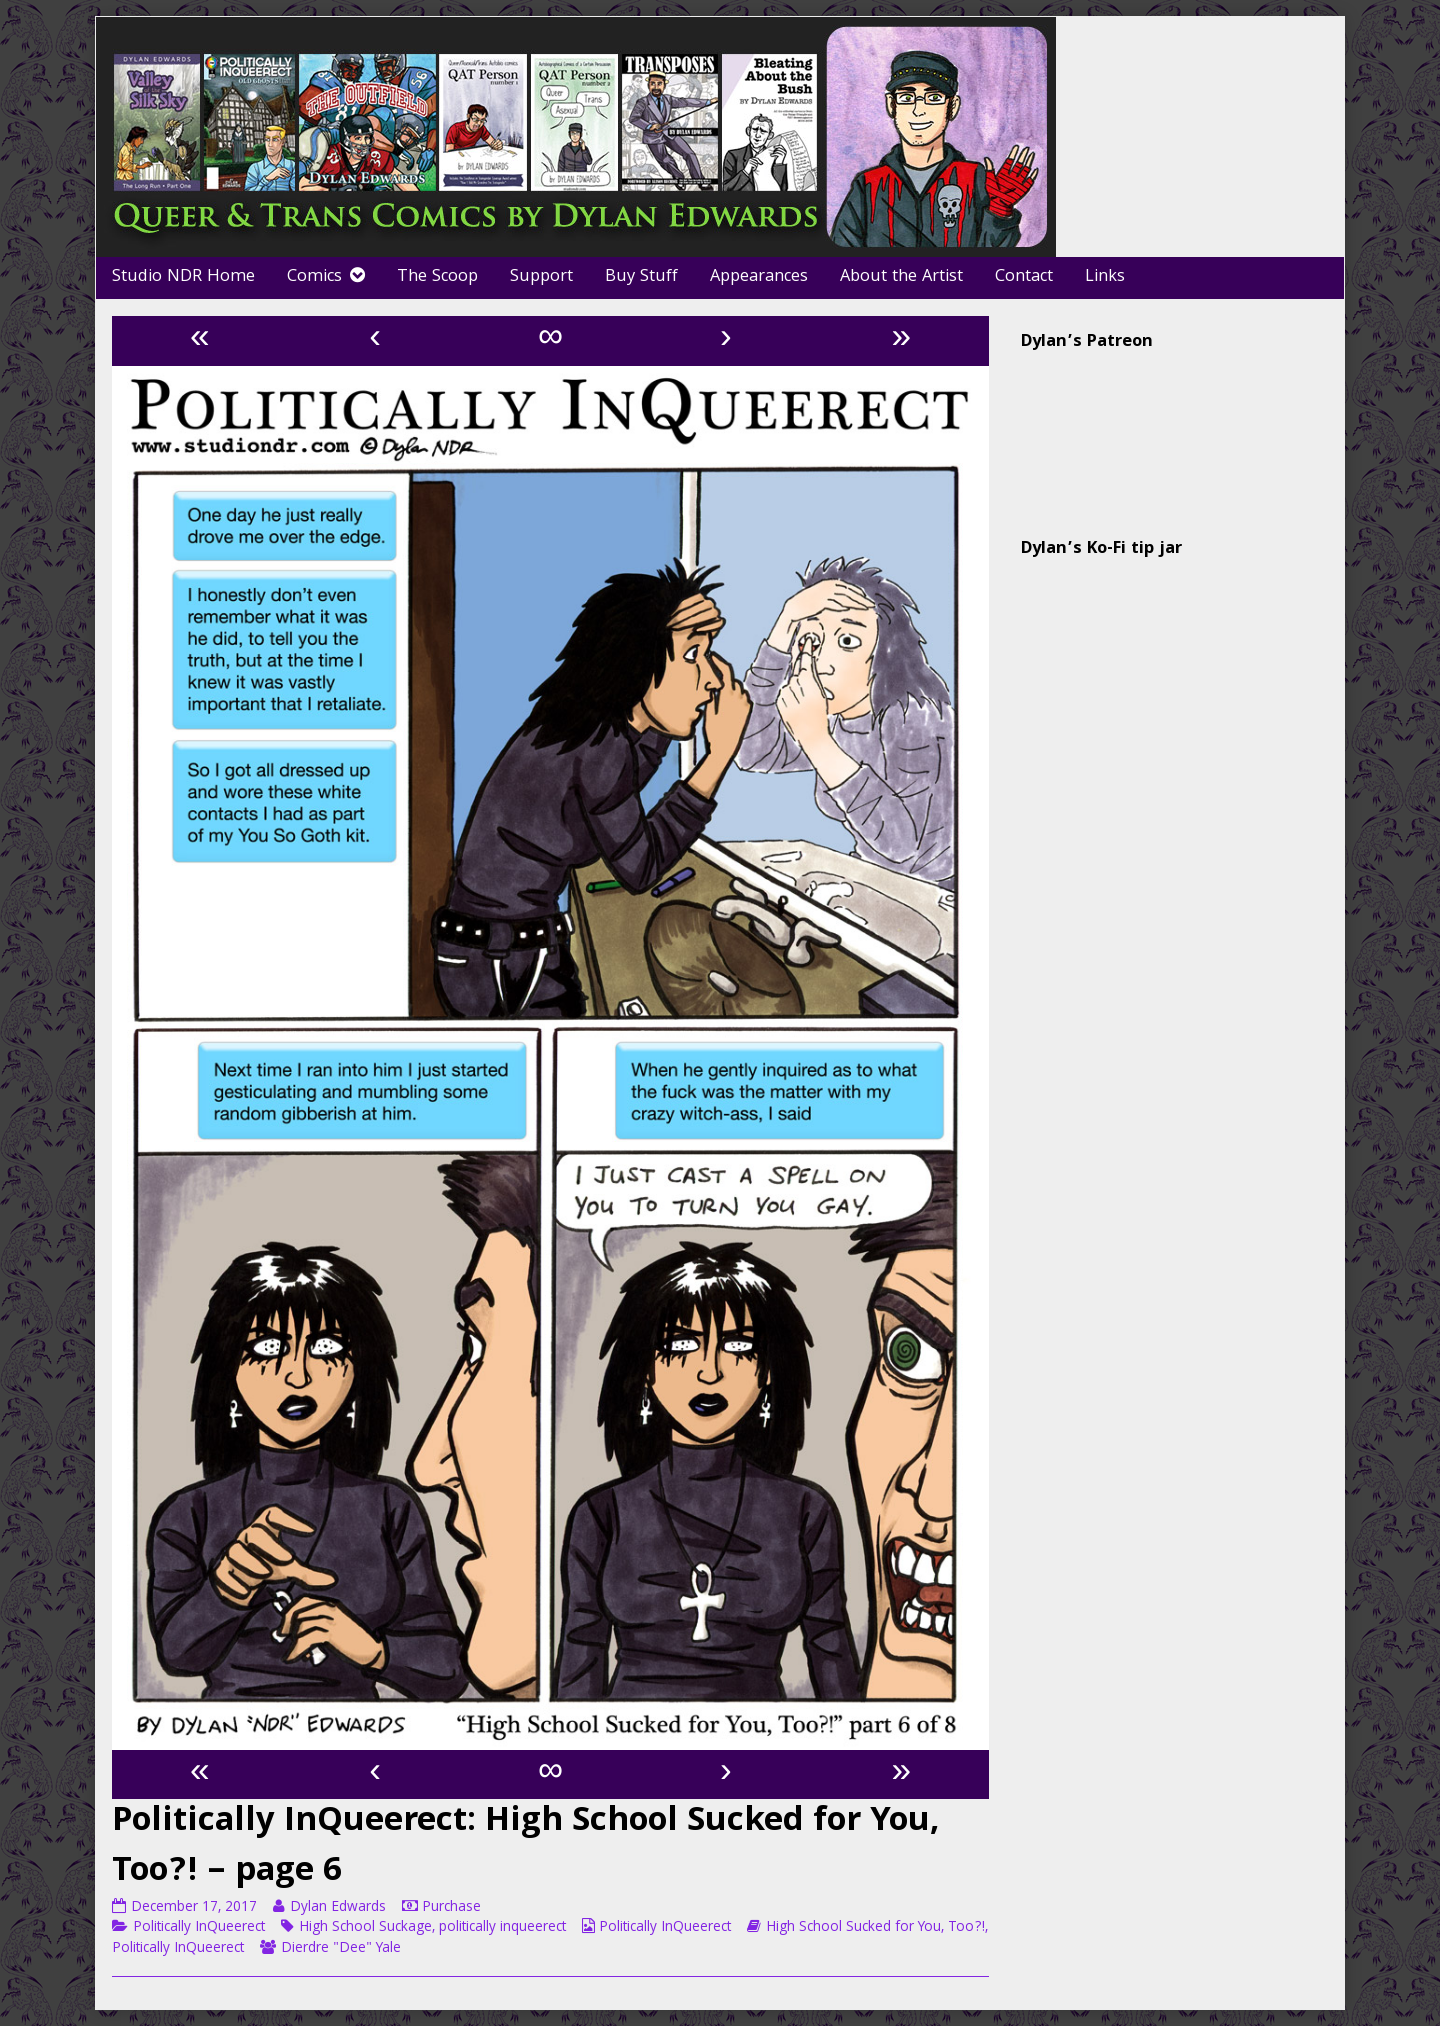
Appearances (759, 277)
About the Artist (901, 277)
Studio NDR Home (183, 277)
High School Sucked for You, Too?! (875, 1928)
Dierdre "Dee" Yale (341, 1949)
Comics (314, 277)
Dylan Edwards (337, 1908)
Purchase (451, 1908)
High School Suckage (365, 1928)
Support (541, 277)
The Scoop (437, 277)
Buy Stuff (641, 277)
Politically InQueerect (199, 1928)
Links (1105, 277)
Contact (1024, 277)
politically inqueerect (502, 1928)
